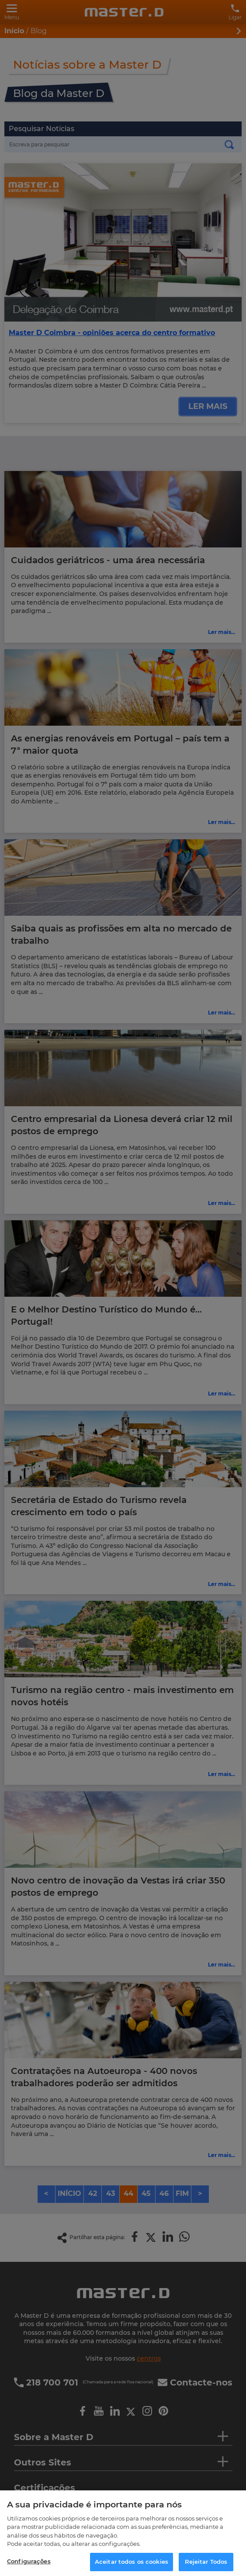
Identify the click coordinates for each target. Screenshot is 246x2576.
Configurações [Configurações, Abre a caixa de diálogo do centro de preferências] (29, 2565)
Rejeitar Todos (206, 2565)
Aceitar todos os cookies (131, 2565)
